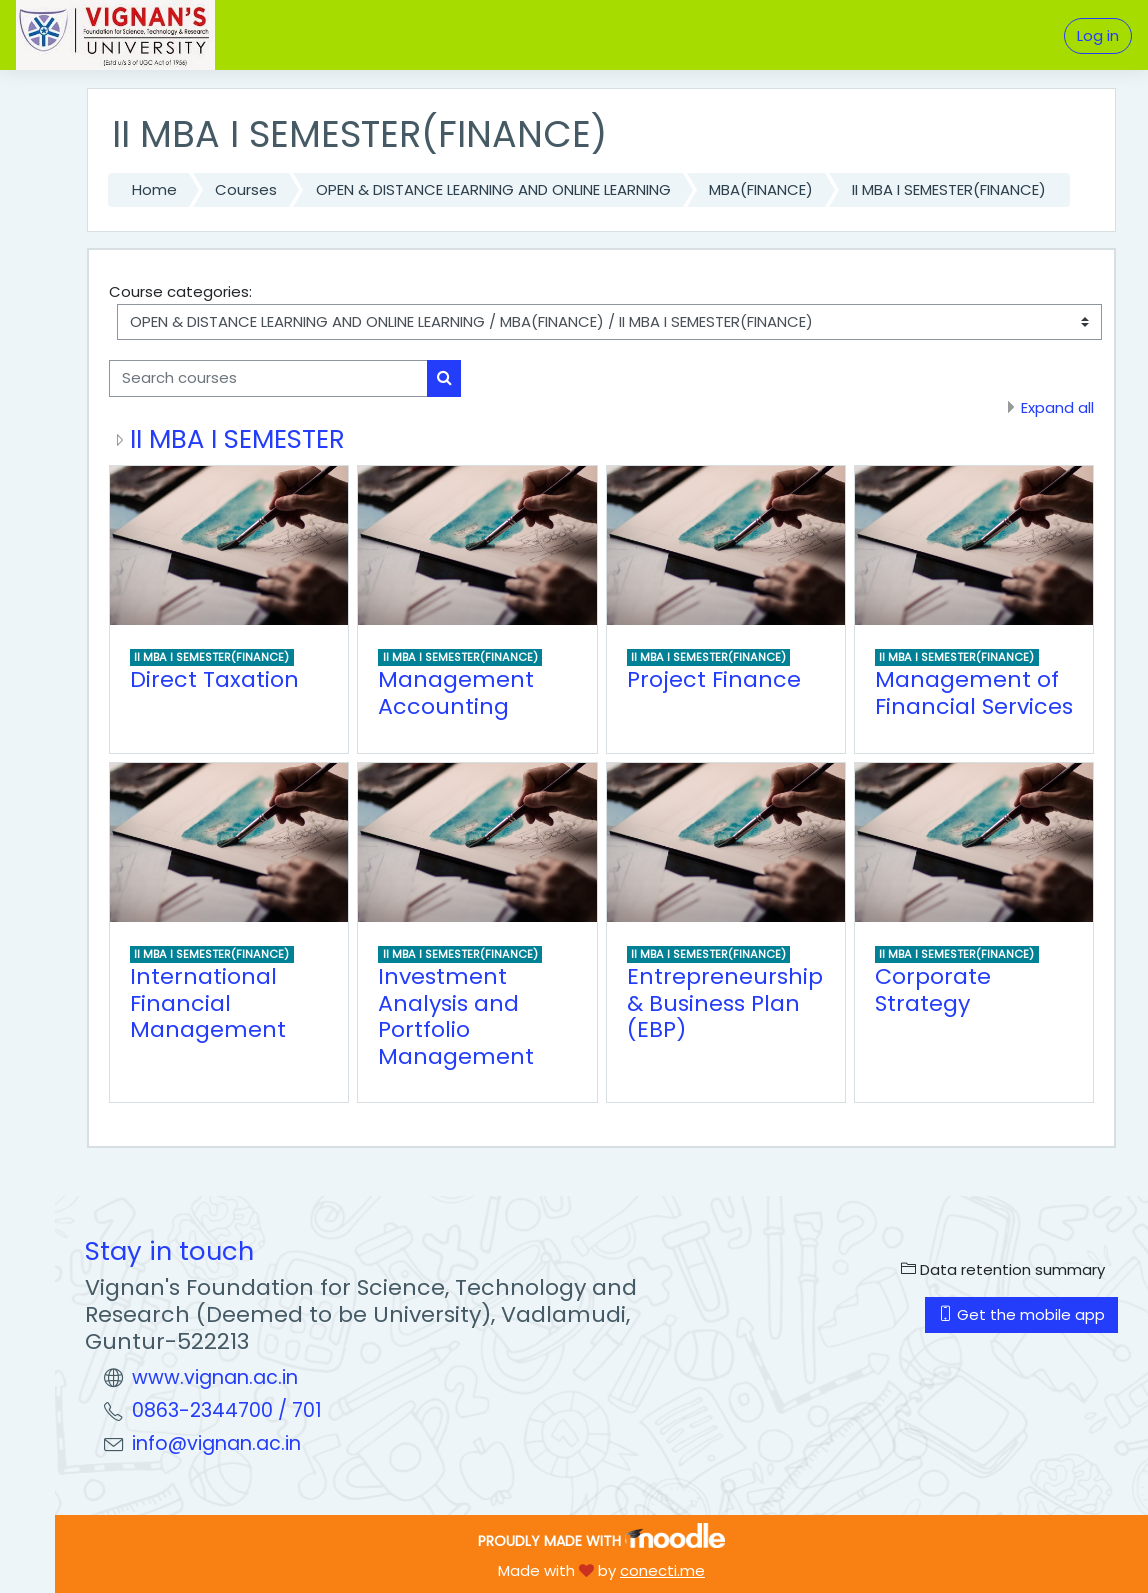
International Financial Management (208, 1003)
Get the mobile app (1021, 1314)
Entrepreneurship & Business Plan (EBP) (725, 1003)
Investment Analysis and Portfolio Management (456, 1016)
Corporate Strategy (933, 990)
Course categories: (180, 291)
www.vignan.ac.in (215, 1377)
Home (154, 189)
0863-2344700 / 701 (227, 1410)
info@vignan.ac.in (216, 1443)
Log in (1098, 35)
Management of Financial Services (974, 693)
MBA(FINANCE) (761, 189)
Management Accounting (456, 693)
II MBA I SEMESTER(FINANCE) (949, 189)
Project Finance (714, 679)
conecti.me (662, 1570)
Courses (246, 189)
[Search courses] (268, 378)
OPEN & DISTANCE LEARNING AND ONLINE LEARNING (493, 189)
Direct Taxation (214, 679)
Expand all (1057, 407)
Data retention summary (1003, 1269)
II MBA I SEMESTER (237, 439)
